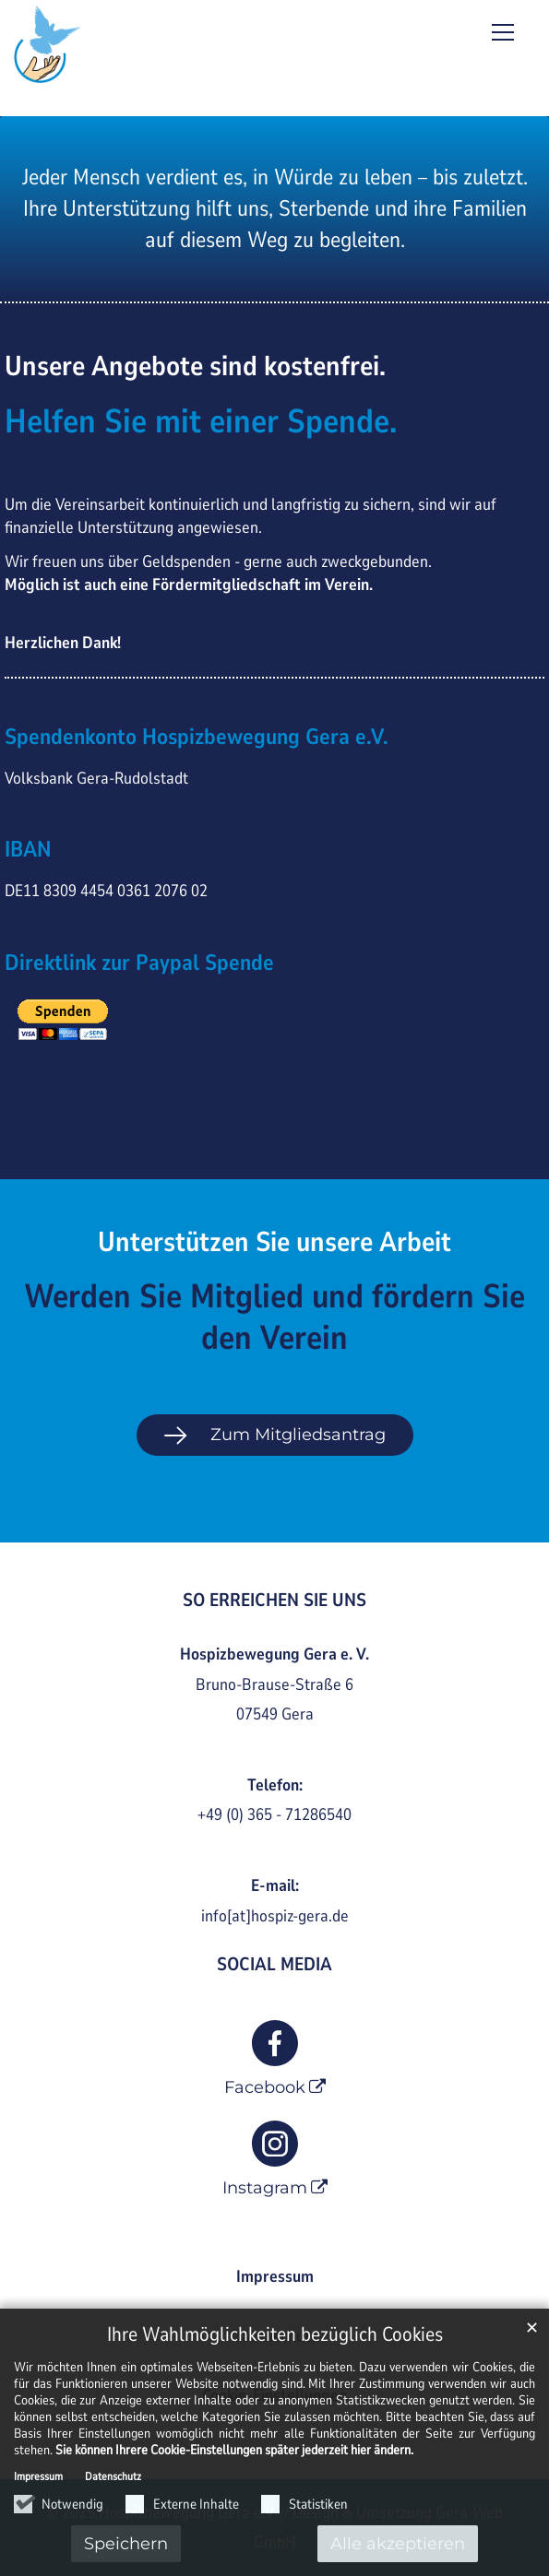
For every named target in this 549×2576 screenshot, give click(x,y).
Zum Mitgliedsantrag (298, 1434)
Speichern (126, 2544)
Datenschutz (113, 2476)
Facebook (264, 2087)
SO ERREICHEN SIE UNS (274, 1600)
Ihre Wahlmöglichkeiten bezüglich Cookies (275, 2334)
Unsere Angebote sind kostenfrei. (195, 366)
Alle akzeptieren (397, 2544)
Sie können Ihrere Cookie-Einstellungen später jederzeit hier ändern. (234, 2449)
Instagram (264, 2188)
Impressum (38, 2476)
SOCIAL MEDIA (274, 1964)
